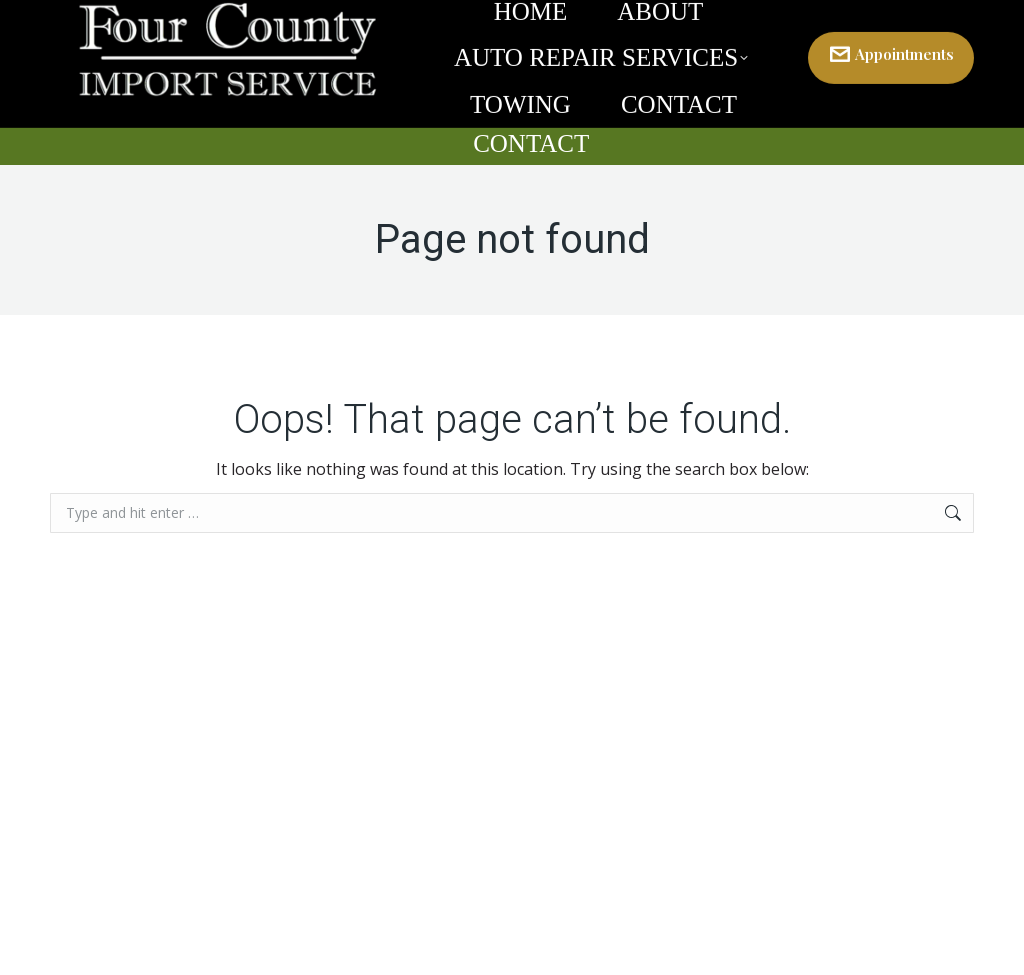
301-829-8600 (881, 18)
